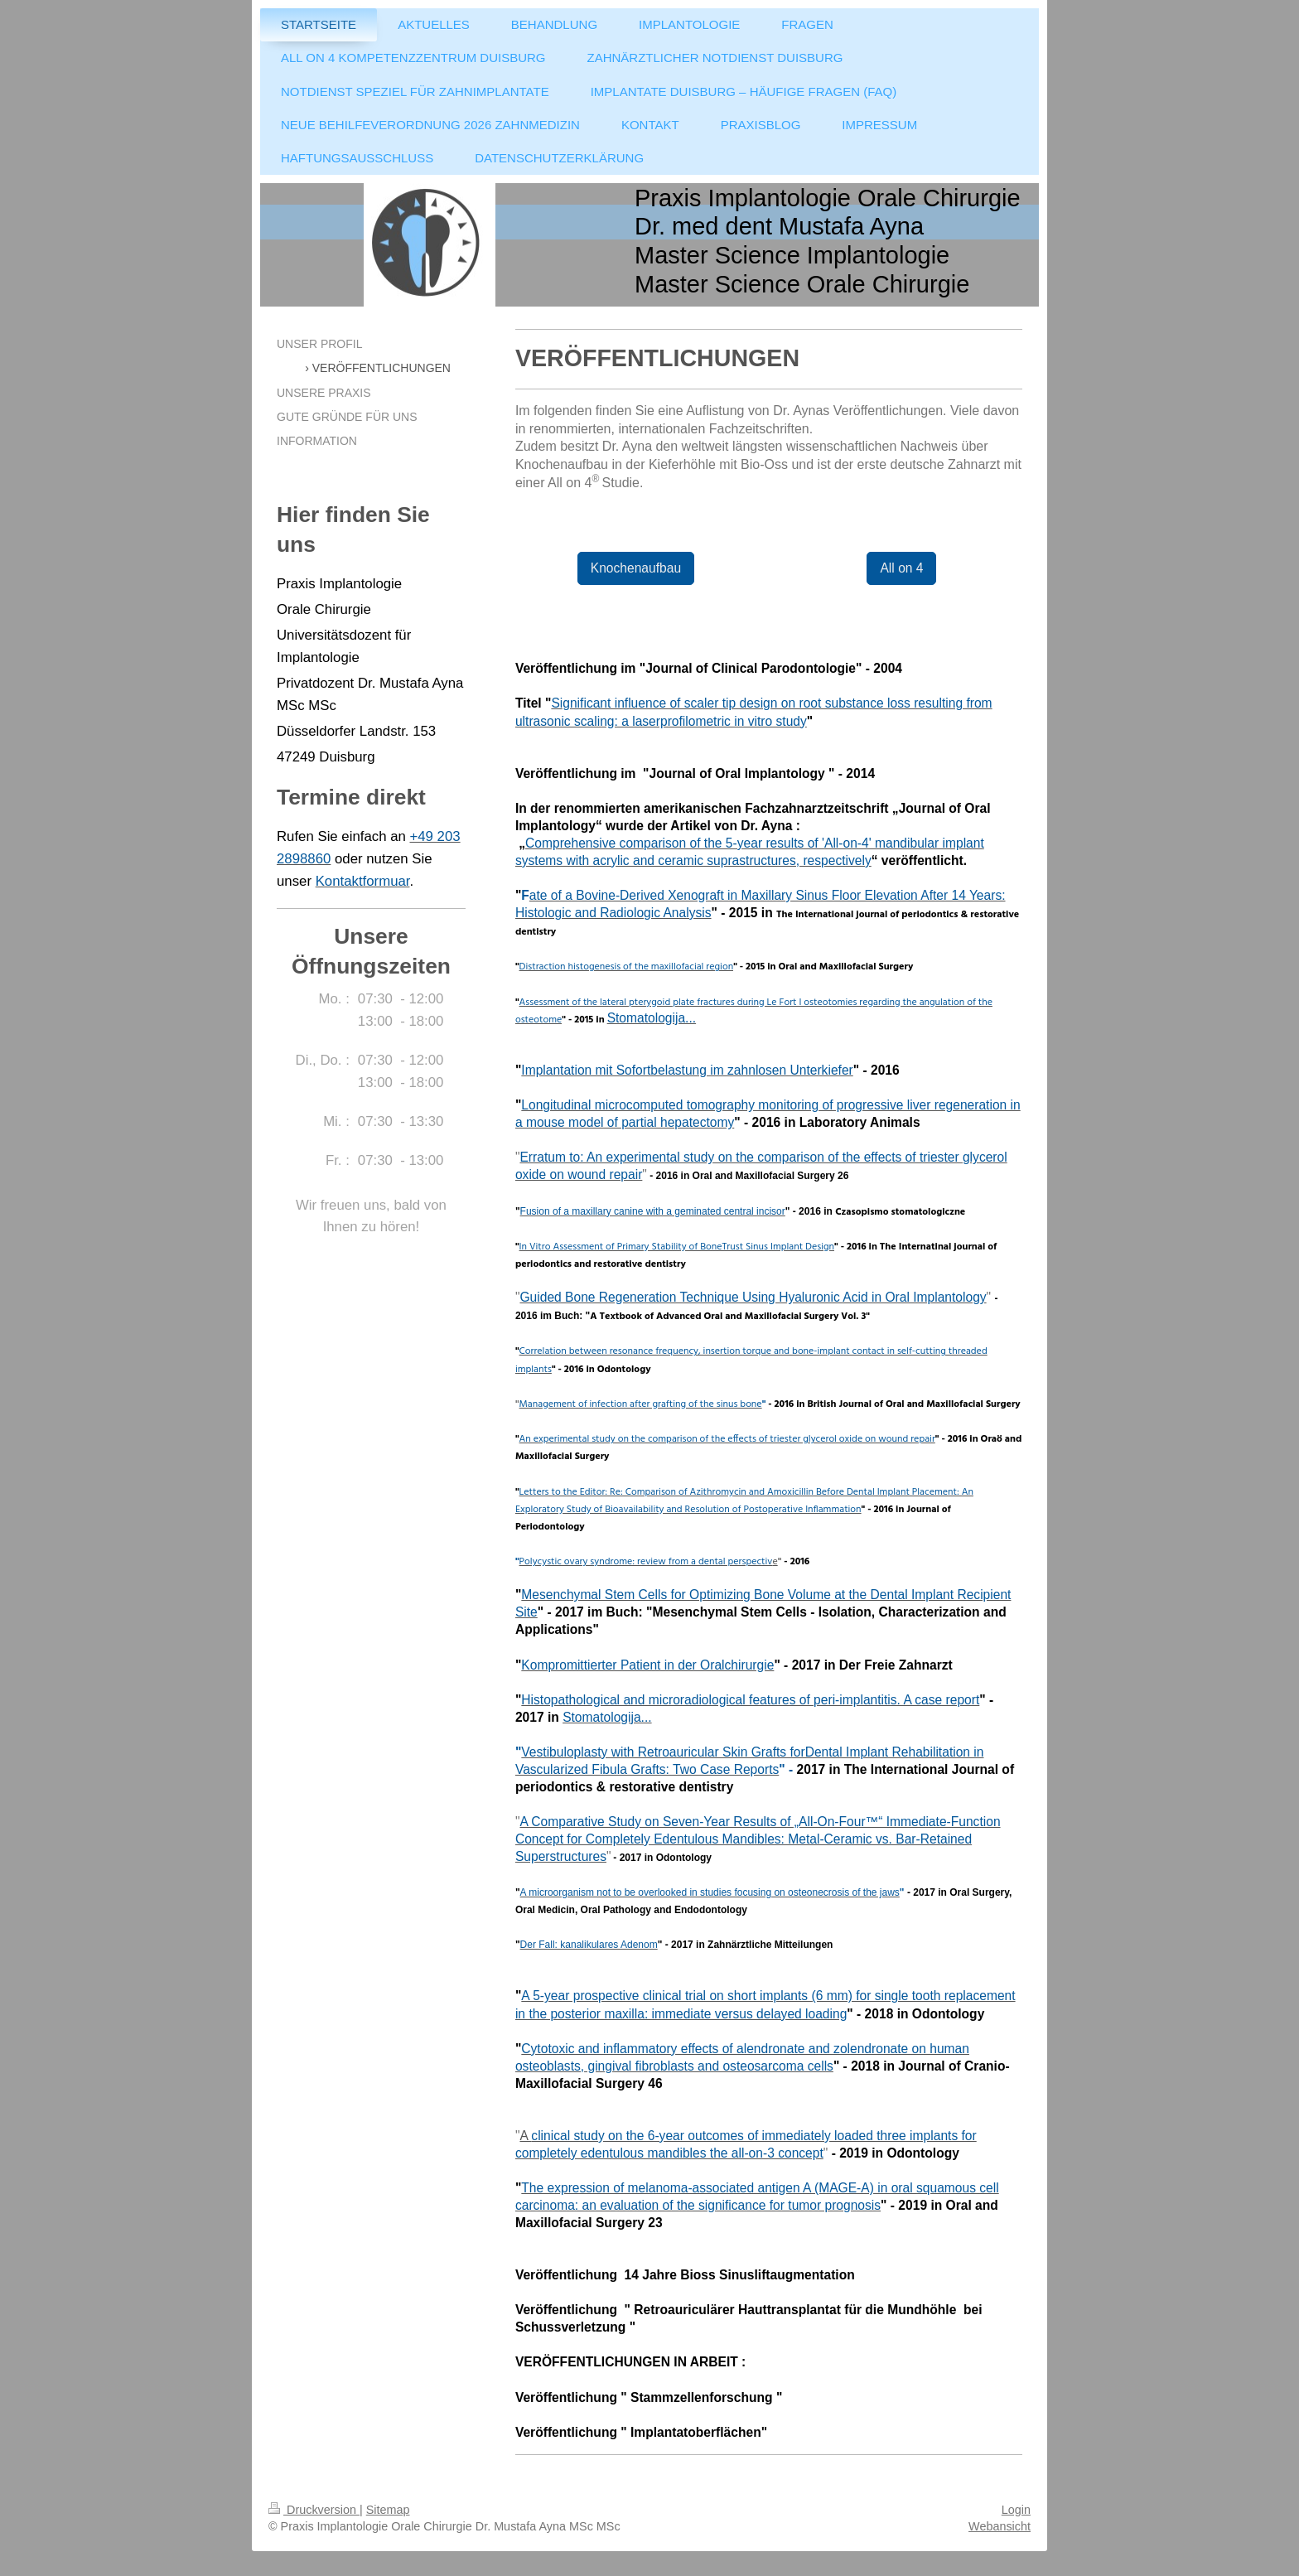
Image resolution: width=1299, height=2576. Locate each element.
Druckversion (314, 2509)
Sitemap (388, 2509)
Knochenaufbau (636, 568)
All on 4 (901, 568)
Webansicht (999, 2526)
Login (1016, 2509)
